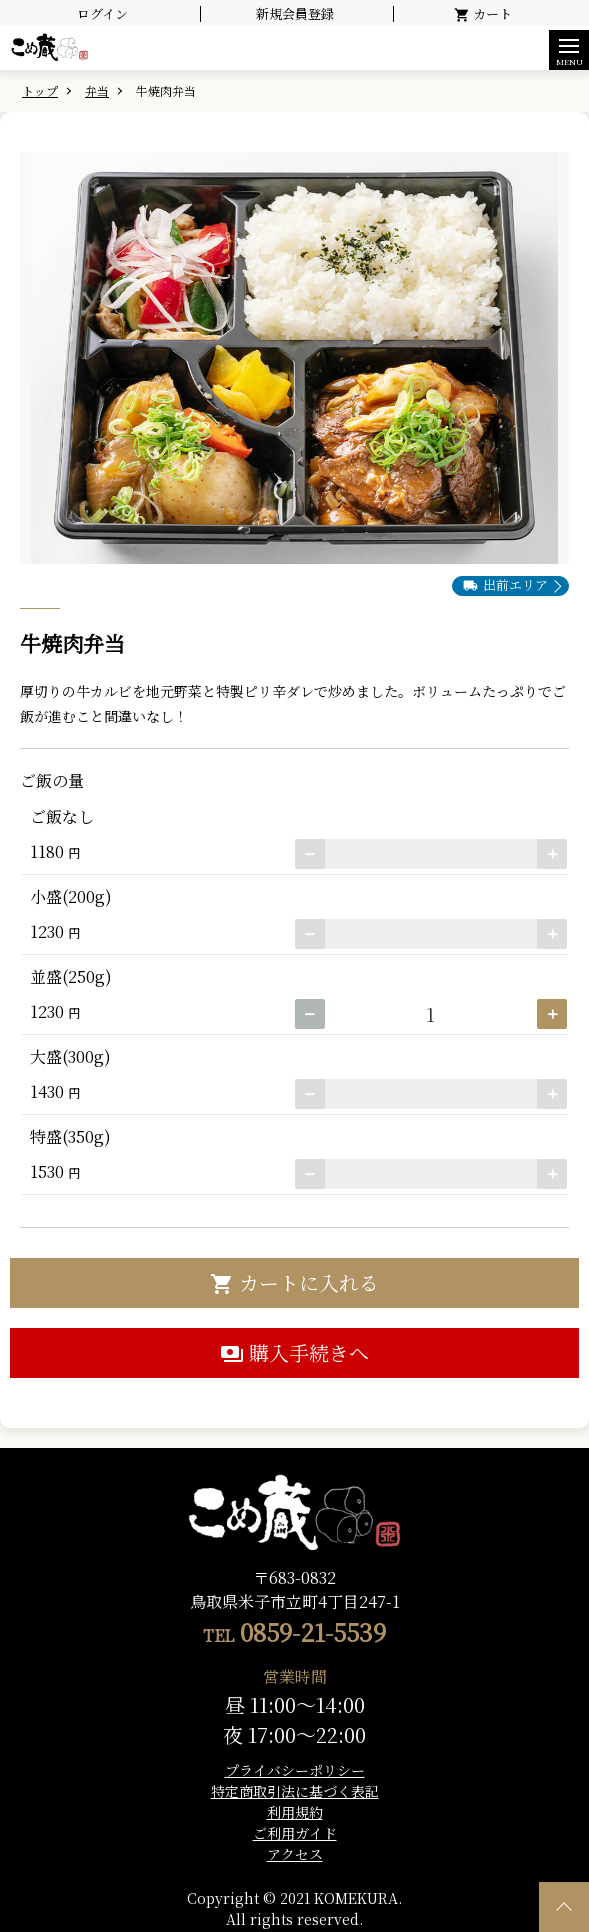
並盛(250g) (67, 976)
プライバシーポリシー (295, 1770)
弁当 (97, 90)
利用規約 (295, 1812)
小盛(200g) (67, 896)
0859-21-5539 (313, 1631)
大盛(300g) (66, 1056)
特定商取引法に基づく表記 (295, 1791)
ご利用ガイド (295, 1833)
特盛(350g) (66, 1136)
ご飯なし (58, 816)
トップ (40, 90)
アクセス (295, 1854)
